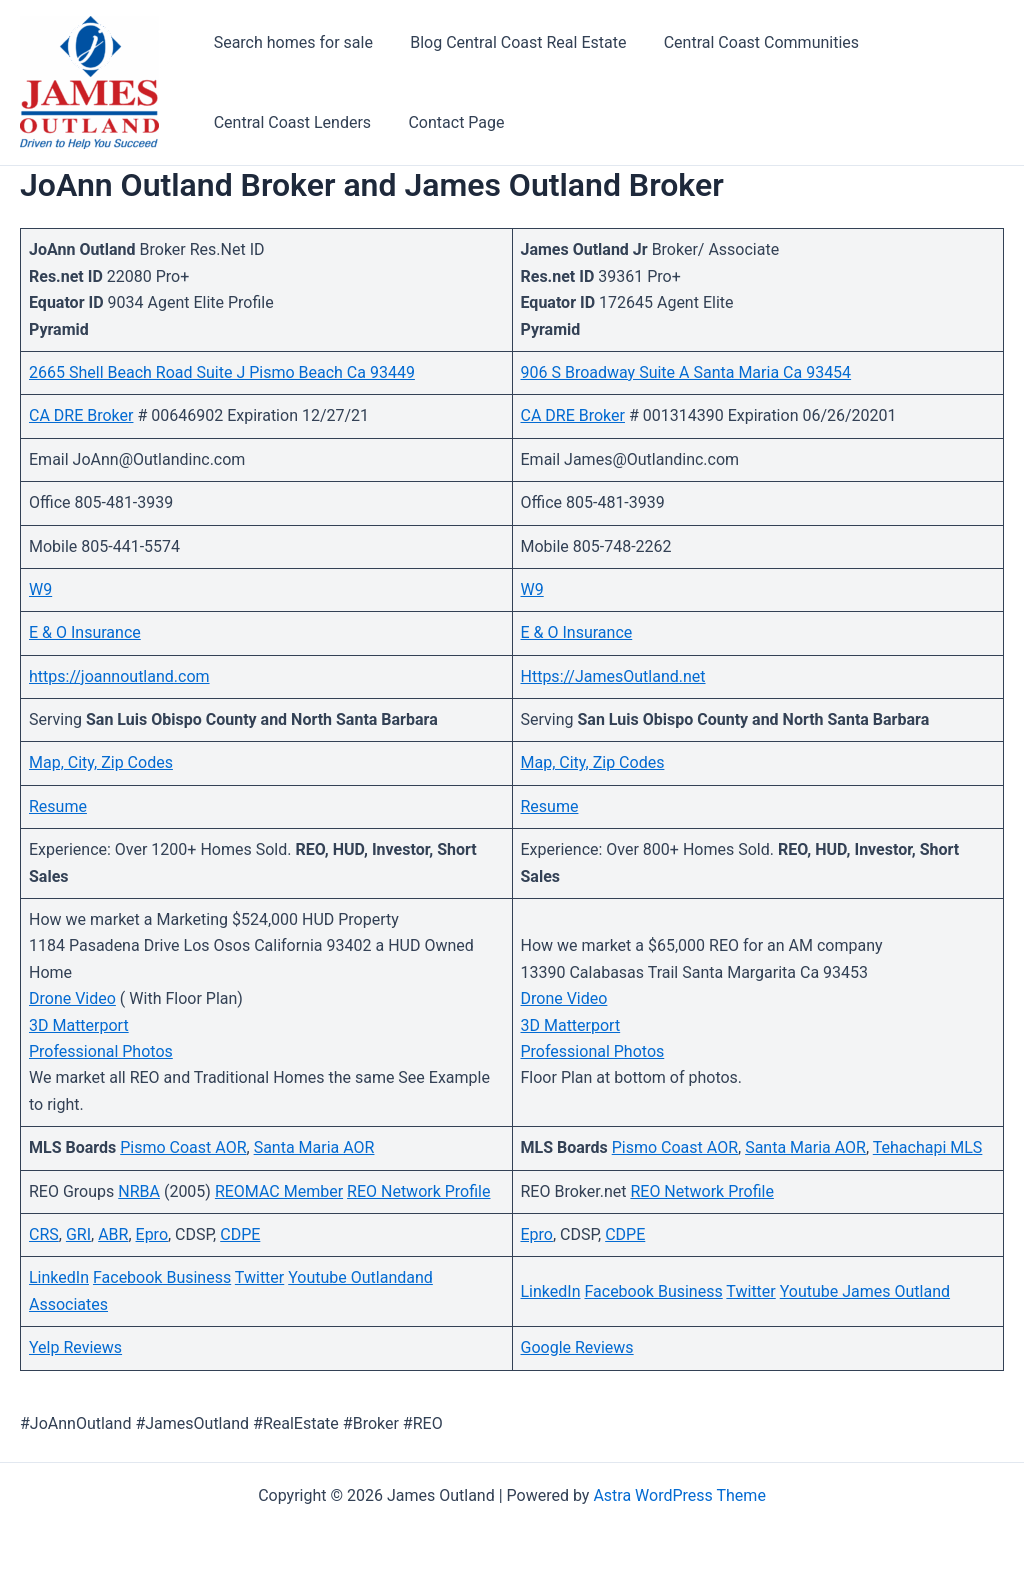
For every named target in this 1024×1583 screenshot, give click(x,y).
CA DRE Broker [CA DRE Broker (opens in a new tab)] (81, 415)
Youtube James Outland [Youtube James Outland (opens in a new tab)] (865, 1291)
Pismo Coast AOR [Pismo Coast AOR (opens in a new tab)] (183, 1147)
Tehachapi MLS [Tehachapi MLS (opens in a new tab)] (928, 1147)
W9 (532, 589)
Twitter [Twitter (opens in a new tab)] (259, 1277)
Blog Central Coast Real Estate (510, 42)
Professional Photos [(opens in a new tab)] (101, 1051)
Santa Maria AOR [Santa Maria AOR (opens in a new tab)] (314, 1147)
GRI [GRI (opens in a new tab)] (78, 1234)
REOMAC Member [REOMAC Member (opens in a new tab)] (279, 1191)
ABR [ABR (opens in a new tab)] (113, 1234)
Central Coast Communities (747, 42)
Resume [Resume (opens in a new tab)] (58, 806)
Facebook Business (162, 1277)
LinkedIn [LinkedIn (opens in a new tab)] (59, 1277)
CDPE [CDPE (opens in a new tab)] (240, 1234)
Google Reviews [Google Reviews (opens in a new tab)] (577, 1347)
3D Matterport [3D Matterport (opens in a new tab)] (79, 1025)
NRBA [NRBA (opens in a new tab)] (139, 1191)
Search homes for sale (290, 42)
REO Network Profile (418, 1191)
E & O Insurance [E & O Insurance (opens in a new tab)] (85, 632)
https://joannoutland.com (119, 676)
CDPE (625, 1234)
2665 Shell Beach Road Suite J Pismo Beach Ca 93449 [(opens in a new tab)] (222, 372)
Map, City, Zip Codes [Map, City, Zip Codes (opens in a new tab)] (101, 762)
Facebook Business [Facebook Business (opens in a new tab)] (653, 1291)
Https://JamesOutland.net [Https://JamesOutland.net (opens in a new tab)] (613, 676)
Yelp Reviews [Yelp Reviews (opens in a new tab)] (75, 1347)
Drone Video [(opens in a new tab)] (72, 998)
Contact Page (448, 122)
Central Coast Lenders (289, 122)
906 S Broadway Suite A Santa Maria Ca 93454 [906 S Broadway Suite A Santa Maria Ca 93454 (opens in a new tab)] (686, 372)
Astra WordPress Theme (679, 1495)
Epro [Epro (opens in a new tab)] (152, 1234)
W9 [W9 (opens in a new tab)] (40, 589)
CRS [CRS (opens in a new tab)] (44, 1234)
